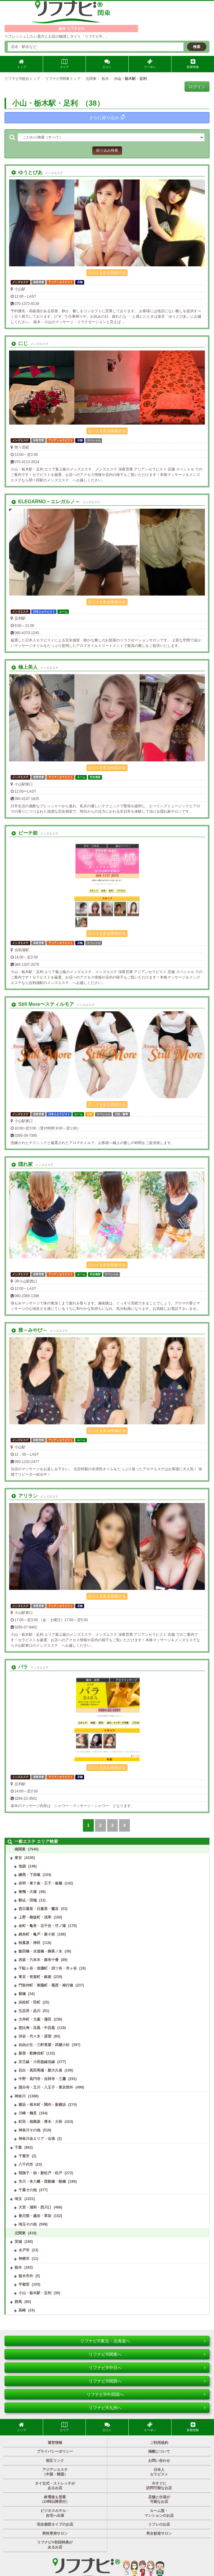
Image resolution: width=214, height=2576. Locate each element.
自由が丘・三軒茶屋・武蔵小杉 (44, 2045)
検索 (196, 47)
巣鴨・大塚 (28, 1892)
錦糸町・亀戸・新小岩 (37, 1934)
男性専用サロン (55, 2533)
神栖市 (24, 2259)
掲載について (159, 2451)
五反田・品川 (29, 2011)
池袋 (22, 1866)
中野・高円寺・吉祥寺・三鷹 (42, 2079)
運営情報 (55, 2443)
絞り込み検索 (107, 150)
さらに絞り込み (107, 117)
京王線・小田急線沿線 (37, 2062)
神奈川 (20, 2096)
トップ (21, 64)
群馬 (18, 2302)
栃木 (18, 2267)
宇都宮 (24, 2284)
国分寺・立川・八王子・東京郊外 (46, 2087)
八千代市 (26, 2164)
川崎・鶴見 (28, 2113)
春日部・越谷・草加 (35, 2216)
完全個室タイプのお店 (55, 2524)
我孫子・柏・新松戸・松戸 (40, 2173)
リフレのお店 (159, 2524)
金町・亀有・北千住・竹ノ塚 (42, 1926)
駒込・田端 (28, 1900)
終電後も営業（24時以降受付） (55, 2499)
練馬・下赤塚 (29, 1875)
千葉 (18, 2147)
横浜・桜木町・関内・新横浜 (42, 2105)
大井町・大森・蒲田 (35, 2019)
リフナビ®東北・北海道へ (143, 2341)
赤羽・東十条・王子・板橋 (40, 1883)
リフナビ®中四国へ (146, 2394)
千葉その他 (28, 2190)
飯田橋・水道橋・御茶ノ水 (40, 1951)
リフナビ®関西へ (147, 2381)
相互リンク (55, 2460)
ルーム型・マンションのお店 (159, 2513)
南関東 (20, 1849)
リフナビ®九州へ (147, 2407)
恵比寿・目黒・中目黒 (37, 2028)
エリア (64, 64)
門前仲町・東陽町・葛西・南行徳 (46, 1985)
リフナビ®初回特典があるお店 (55, 2544)
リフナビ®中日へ (147, 2367)
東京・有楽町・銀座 (35, 1977)
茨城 (18, 2241)
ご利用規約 (159, 2443)
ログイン (197, 86)
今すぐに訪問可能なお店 (159, 2485)
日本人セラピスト (159, 2472)
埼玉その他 (28, 2224)
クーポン (150, 64)
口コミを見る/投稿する (107, 273)
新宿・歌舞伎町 (31, 2053)
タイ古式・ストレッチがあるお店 (55, 2485)
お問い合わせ (159, 2460)
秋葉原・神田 (29, 1943)
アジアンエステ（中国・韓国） (55, 2472)
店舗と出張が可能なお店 (159, 2499)
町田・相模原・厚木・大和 (40, 2122)
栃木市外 (26, 2276)
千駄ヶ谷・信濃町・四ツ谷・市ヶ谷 (48, 1968)
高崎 (22, 2310)
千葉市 (24, 2156)
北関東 (20, 2233)
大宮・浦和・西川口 (35, 2207)
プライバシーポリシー (55, 2451)
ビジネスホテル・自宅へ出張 (55, 2513)
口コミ (107, 64)
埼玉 (18, 2199)
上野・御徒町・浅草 (35, 1917)
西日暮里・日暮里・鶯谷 (39, 1909)
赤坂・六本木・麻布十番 (39, 1960)
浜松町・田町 (29, 2002)
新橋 (22, 1994)
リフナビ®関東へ (147, 2354)
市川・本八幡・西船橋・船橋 (42, 2181)
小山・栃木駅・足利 (35, 2293)
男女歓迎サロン (159, 2533)
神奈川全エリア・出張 (37, 2139)
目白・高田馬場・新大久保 (40, 2070)
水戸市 (24, 2250)
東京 (18, 1858)
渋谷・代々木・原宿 (35, 2036)
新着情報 (193, 64)
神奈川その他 (29, 2130)
